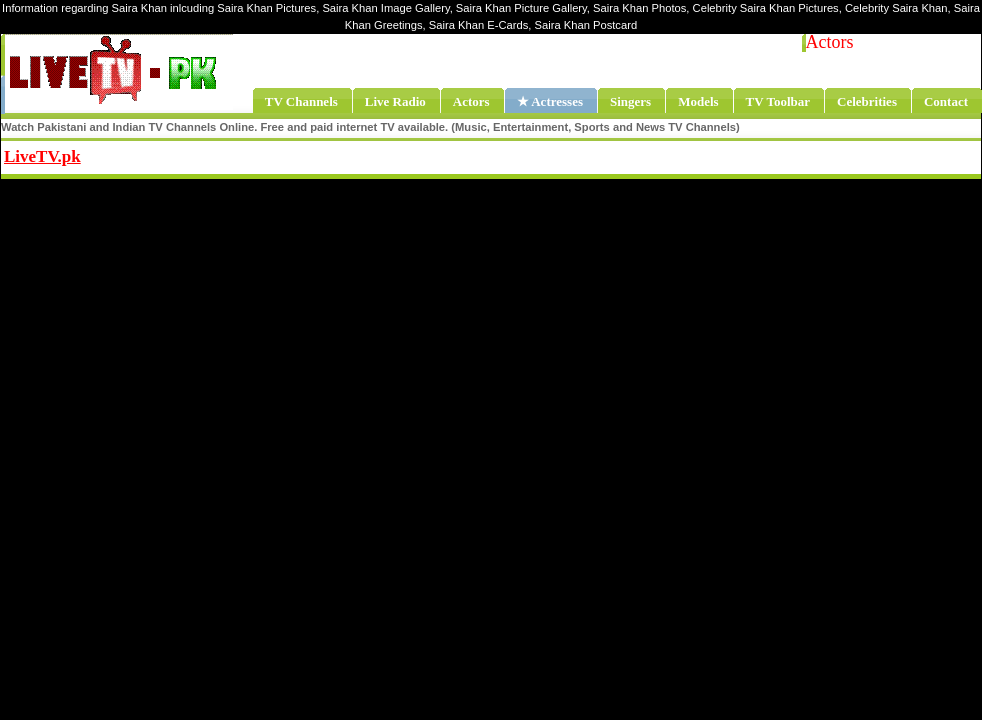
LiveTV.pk (42, 156)
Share (206, 154)
